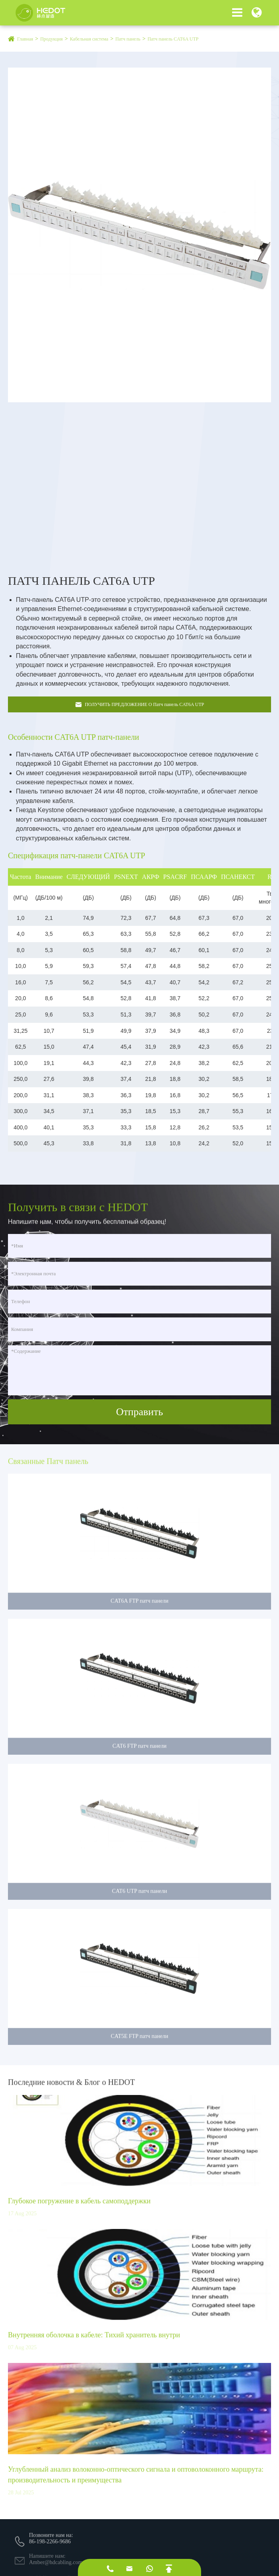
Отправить (139, 1412)
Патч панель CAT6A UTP (172, 39)
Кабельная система (89, 39)
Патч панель (127, 39)
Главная (25, 39)
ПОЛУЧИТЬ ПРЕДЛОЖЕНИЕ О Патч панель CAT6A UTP (139, 704)
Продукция (51, 39)
